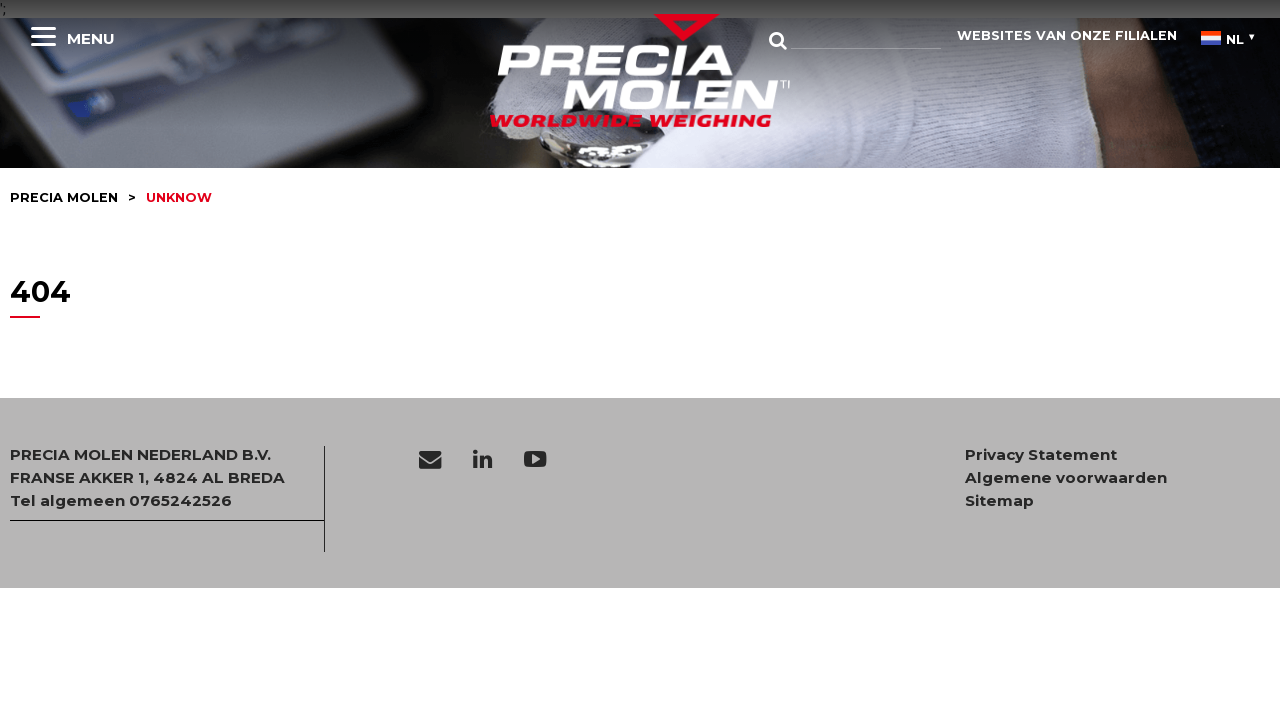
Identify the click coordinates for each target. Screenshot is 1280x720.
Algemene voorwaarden (1066, 478)
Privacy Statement (1041, 455)
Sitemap (999, 501)
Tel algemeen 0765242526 (121, 500)
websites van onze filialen (1067, 35)
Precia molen (64, 197)
